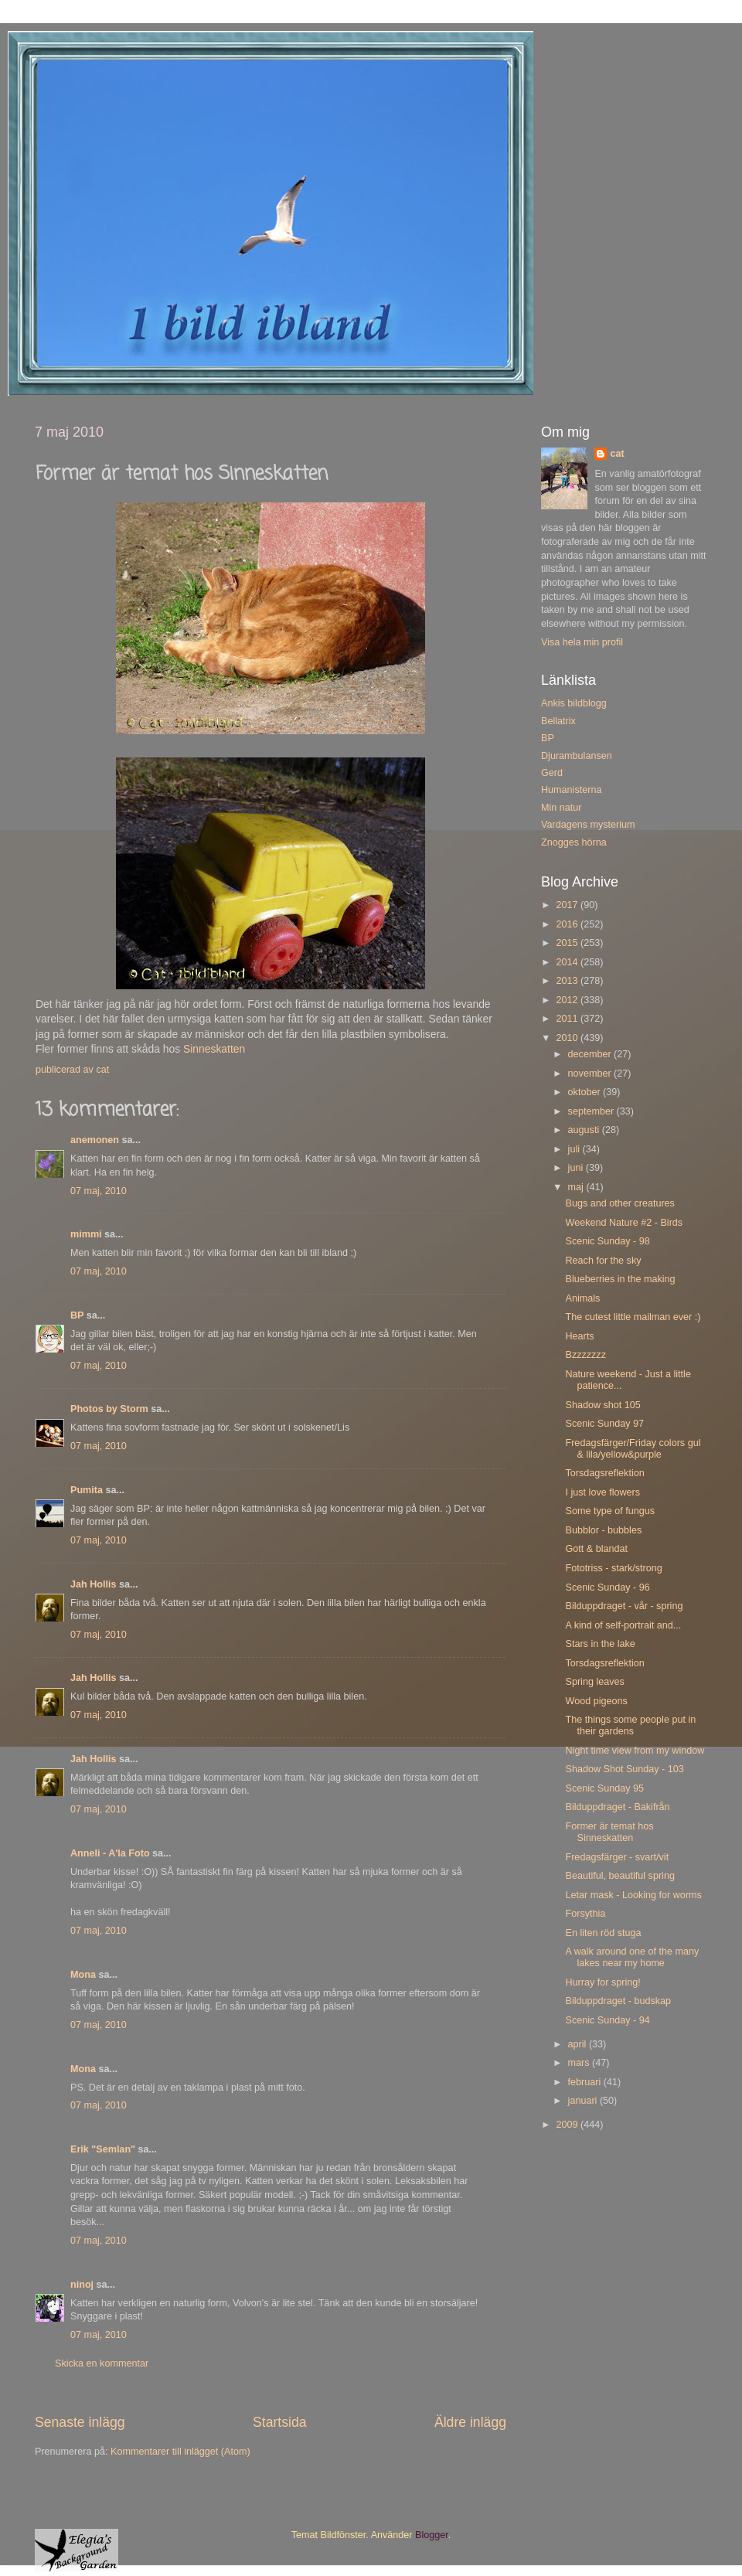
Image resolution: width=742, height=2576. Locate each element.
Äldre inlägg (470, 2422)
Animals (582, 1298)
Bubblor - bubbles (603, 1530)
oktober (586, 1092)
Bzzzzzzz (585, 1354)
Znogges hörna (574, 842)
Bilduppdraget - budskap (618, 2001)
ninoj (82, 2284)
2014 (568, 962)
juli (575, 1149)
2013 (568, 980)
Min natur (561, 807)
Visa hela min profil (582, 642)
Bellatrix (558, 721)
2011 (568, 1018)
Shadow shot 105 (602, 1405)
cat (617, 453)
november (591, 1073)
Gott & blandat (596, 1548)
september (592, 1111)
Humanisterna (571, 789)
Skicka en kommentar (101, 2363)
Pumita (86, 1490)
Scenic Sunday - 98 (607, 1241)
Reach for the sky (603, 1260)
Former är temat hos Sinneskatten (609, 1832)
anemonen (94, 1140)
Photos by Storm (109, 1409)
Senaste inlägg (80, 2422)
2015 (568, 943)
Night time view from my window (634, 1750)
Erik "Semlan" (102, 2149)
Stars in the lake (600, 1643)
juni (577, 1167)
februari (586, 2082)
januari (584, 2100)
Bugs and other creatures (619, 1203)
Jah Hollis (93, 1584)
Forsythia (585, 1913)
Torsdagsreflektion (604, 1473)
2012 (568, 1000)
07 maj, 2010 (98, 1191)
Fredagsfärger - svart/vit (617, 1857)
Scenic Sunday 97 (604, 1423)
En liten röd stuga (603, 1933)
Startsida (280, 2422)
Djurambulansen (576, 755)
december (591, 1054)
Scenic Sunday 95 (604, 1788)
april (578, 2044)
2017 (568, 905)
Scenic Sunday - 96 (607, 1587)
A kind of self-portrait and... (623, 1625)
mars (580, 2062)
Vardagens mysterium (588, 824)
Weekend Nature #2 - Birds (623, 1222)
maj (577, 1187)
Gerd (552, 772)
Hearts (579, 1336)
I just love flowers (602, 1492)
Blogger (431, 2535)
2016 (568, 924)
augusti (585, 1130)
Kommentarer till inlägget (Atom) (180, 2451)
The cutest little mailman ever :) (632, 1317)
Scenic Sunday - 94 (607, 2020)
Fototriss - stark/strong (613, 1568)
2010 (568, 1038)
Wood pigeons (596, 1701)
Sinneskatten (214, 1049)
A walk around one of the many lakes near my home (632, 1957)
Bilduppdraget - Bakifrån (617, 1807)
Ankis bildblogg (574, 703)
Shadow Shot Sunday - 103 (624, 1769)
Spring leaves (594, 1681)
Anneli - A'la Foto (110, 1853)
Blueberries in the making (620, 1279)
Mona (83, 1974)
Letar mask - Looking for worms (633, 1895)
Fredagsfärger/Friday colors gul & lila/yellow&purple (632, 1449)
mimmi (86, 1234)
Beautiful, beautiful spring (619, 1875)
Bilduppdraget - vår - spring (623, 1606)
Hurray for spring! (602, 1982)
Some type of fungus (610, 1511)
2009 (568, 2124)
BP (76, 1315)
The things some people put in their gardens (630, 1725)
